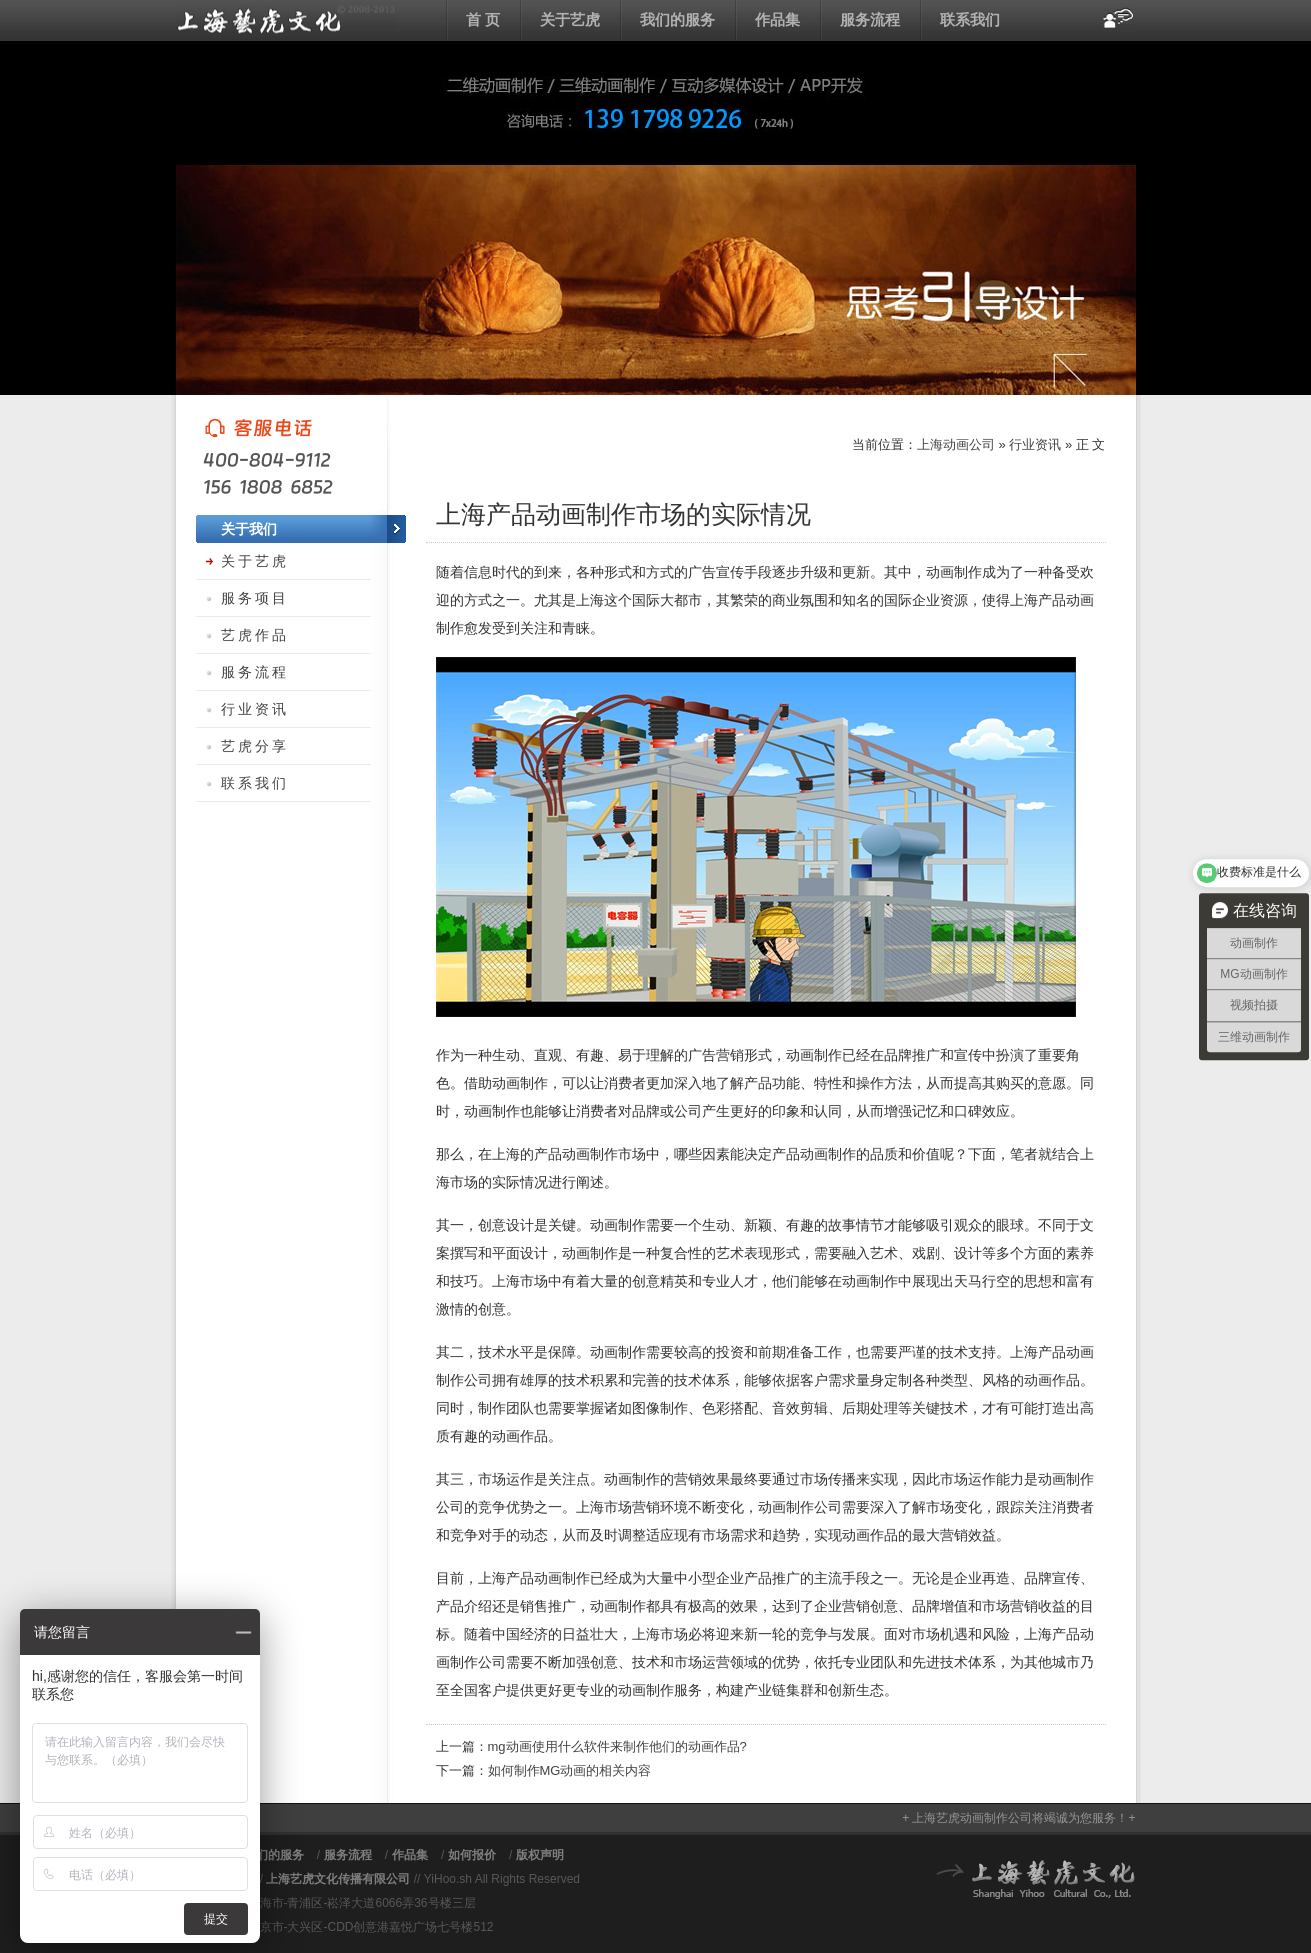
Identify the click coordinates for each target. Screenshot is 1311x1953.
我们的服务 (677, 19)
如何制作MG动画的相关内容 (570, 1770)
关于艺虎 (570, 19)
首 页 (483, 19)
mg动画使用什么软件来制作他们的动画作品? (617, 1746)
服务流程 (870, 19)
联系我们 (970, 19)
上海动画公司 (286, 20)
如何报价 (472, 1855)
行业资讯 (1035, 444)
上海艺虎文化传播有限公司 (338, 1879)
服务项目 (255, 598)
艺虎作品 (255, 635)
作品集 (777, 19)
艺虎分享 (255, 746)
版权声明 (540, 1855)
